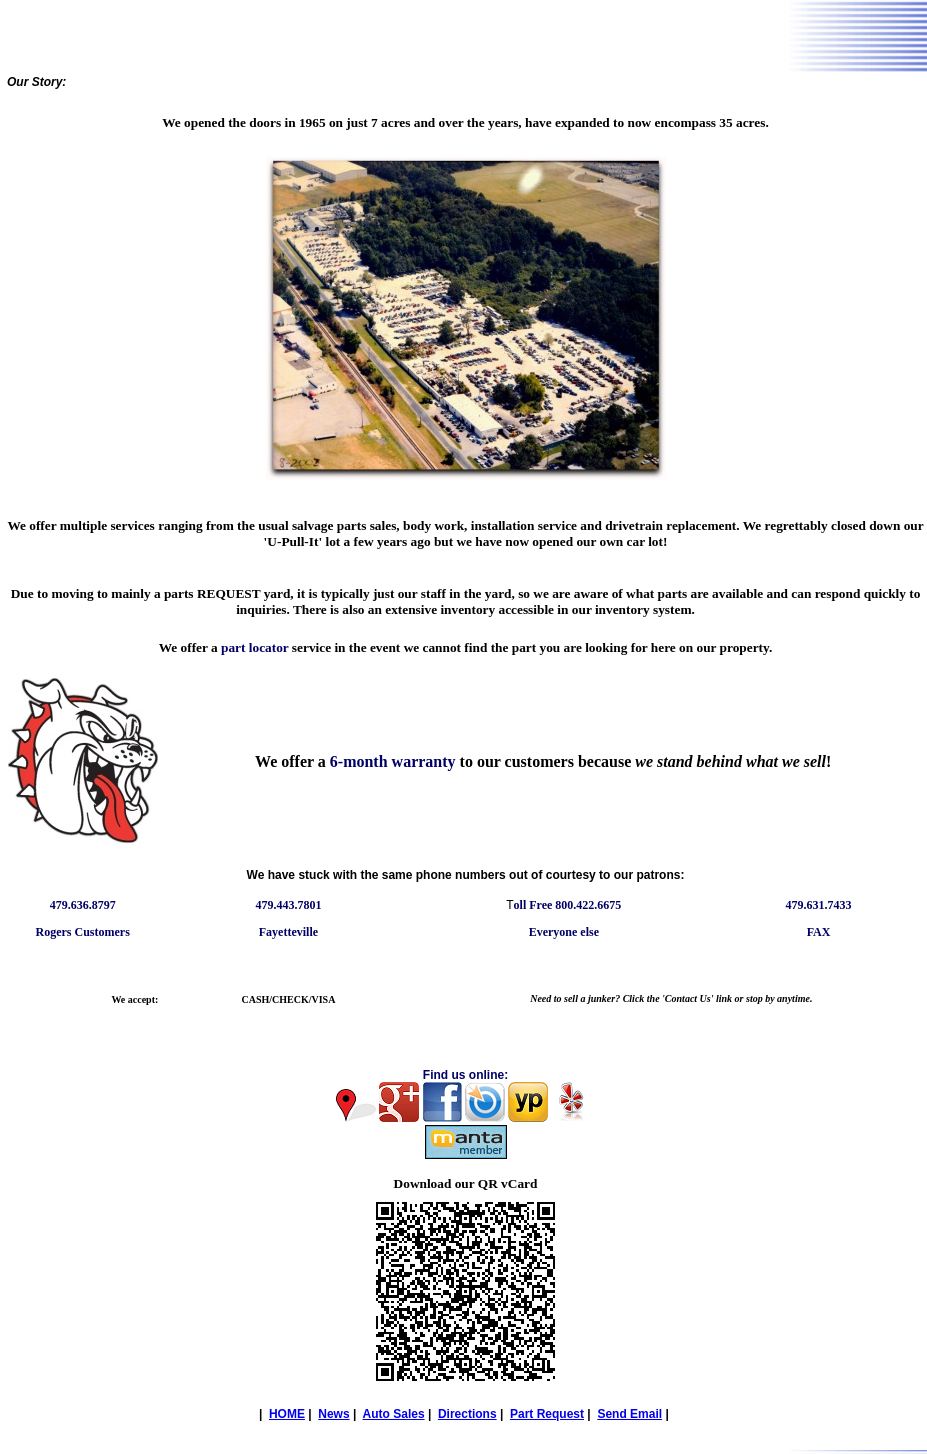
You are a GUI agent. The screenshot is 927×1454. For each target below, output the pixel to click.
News (333, 1414)
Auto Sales (394, 1414)
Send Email (629, 1414)
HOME (287, 1414)
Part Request (547, 1414)
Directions (467, 1414)
